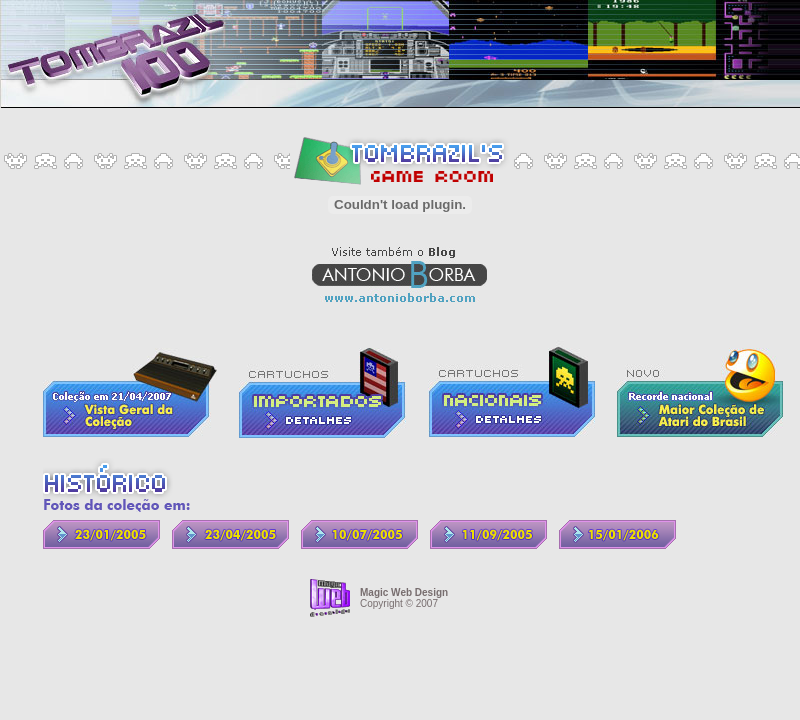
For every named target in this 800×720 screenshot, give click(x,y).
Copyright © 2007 (404, 598)
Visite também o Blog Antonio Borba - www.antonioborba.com (399, 274)
